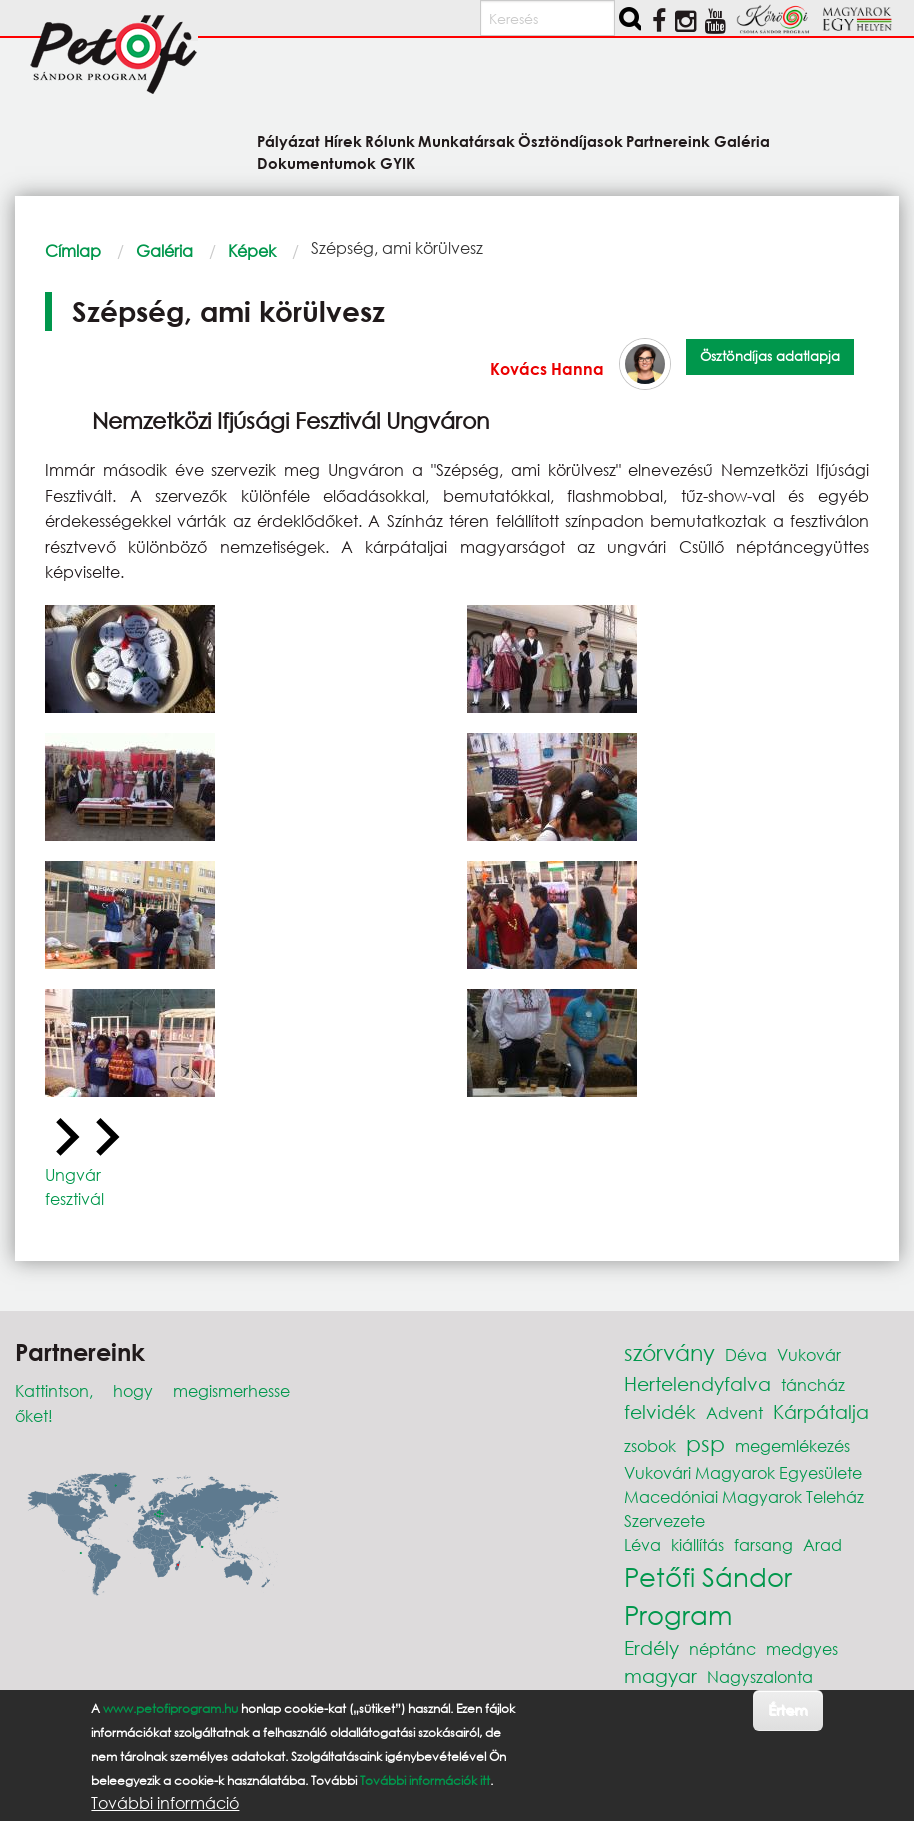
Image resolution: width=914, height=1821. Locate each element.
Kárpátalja (821, 1411)
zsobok (650, 1445)
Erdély (651, 1647)
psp (705, 1443)
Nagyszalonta (760, 1676)
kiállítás (697, 1544)
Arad (822, 1544)
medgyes (802, 1648)
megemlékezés (792, 1445)
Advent (734, 1412)
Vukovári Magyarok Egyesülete (743, 1472)
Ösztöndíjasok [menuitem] (570, 140)
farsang (763, 1544)
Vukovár (809, 1354)
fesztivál (74, 1198)
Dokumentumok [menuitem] (316, 162)
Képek (252, 250)
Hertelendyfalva (697, 1383)
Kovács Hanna (547, 368)
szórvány (669, 1352)
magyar (660, 1675)
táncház (813, 1384)
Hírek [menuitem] (343, 140)
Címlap (73, 250)
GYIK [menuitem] (397, 162)
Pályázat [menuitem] (288, 140)
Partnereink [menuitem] (668, 140)
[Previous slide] (65, 1138)
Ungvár (73, 1174)
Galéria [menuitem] (742, 140)
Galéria (164, 250)
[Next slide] (105, 1138)
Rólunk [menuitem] (390, 140)
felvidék (660, 1411)
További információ (165, 1803)
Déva (746, 1354)
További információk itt (425, 1780)
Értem (787, 1709)
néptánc (722, 1648)
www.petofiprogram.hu (170, 1708)
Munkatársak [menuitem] (466, 140)
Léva (642, 1544)
